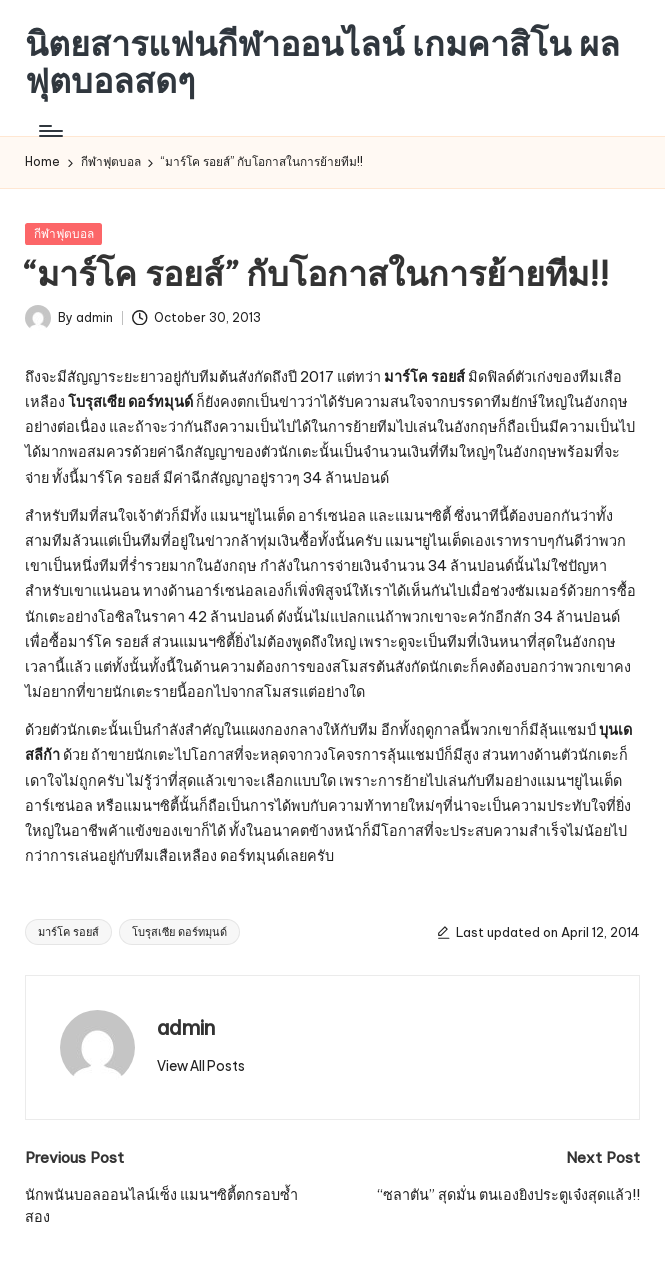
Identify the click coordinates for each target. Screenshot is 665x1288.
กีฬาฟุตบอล (64, 233)
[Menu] (49, 131)
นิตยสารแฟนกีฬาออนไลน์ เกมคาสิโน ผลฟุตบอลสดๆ (322, 62)
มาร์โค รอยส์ (68, 932)
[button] (201, 1066)
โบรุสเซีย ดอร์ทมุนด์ (179, 932)
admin (186, 1027)
